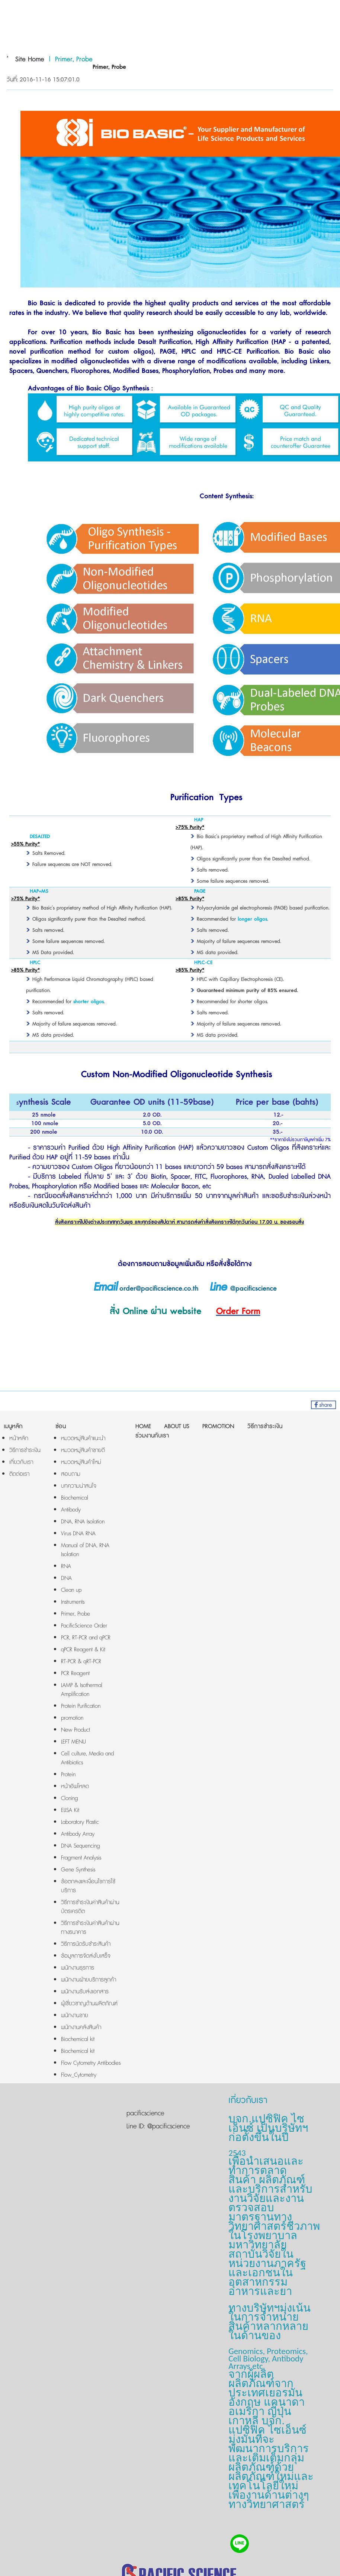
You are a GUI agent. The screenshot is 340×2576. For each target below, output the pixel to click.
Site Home (29, 59)
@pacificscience (167, 2126)
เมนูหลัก (13, 1426)
